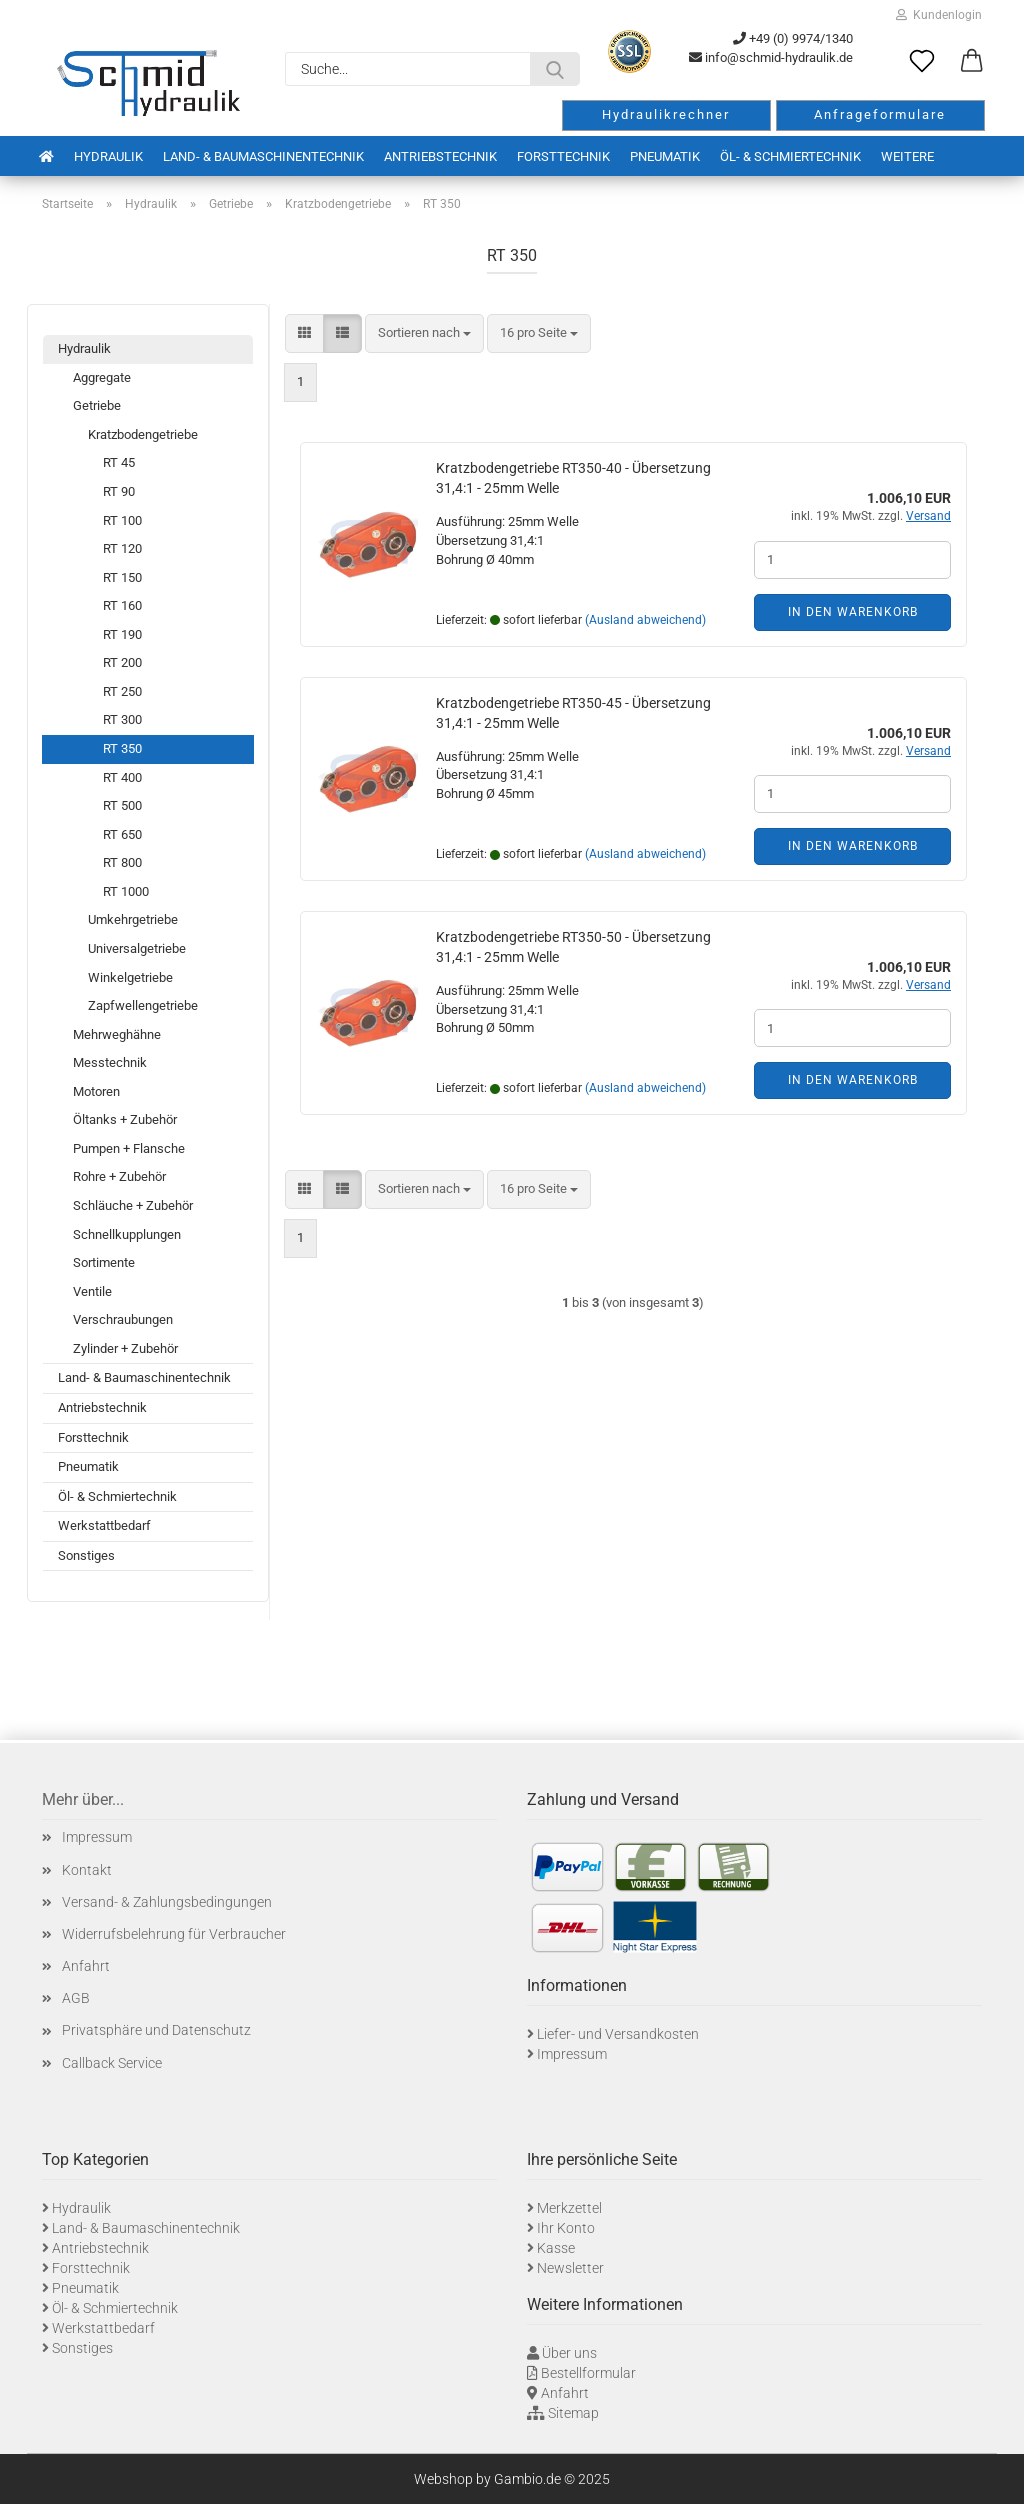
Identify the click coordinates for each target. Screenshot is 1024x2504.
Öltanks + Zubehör (125, 1119)
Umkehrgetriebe (133, 919)
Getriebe (97, 405)
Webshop (443, 2479)
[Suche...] (555, 69)
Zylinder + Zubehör (125, 1348)
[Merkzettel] (922, 62)
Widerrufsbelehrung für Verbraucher (174, 1934)
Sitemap (573, 2413)
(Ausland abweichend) (645, 620)
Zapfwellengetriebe (143, 1005)
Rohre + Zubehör (119, 1176)
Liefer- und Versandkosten (618, 2034)
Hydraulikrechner (666, 114)
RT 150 (122, 577)
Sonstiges (86, 1555)
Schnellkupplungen (127, 1234)
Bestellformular (588, 2373)
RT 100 (122, 520)
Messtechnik (110, 1062)
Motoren (96, 1091)
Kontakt (87, 1870)
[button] (972, 62)
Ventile (92, 1291)
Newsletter (570, 2268)
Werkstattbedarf (104, 1525)
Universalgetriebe (137, 948)
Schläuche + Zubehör (133, 1205)
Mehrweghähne (117, 1034)
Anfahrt (86, 1966)
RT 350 (122, 748)
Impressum (97, 1837)
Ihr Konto (566, 2228)
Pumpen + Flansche (129, 1148)
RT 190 (122, 634)
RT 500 (122, 805)
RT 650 (122, 834)
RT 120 (122, 548)
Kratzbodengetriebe (143, 434)
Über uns (569, 2353)
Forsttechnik (563, 156)
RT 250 (122, 691)
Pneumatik (665, 156)
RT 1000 (126, 891)
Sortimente (104, 1262)
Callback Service (112, 2063)
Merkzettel (569, 2208)
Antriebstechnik (440, 156)
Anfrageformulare (880, 114)
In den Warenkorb (853, 612)
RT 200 (122, 662)
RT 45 (119, 462)
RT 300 (122, 719)
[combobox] (424, 333)
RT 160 (122, 605)
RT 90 (119, 491)
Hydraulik (108, 156)
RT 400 (122, 777)
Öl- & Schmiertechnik (790, 156)
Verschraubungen (123, 1319)
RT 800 (122, 862)
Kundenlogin (939, 15)
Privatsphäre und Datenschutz (156, 2030)
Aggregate (102, 377)
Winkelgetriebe (130, 977)
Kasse (556, 2248)
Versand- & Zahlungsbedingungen (167, 1902)
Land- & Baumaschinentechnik (263, 156)
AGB (76, 1998)
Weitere (907, 156)
